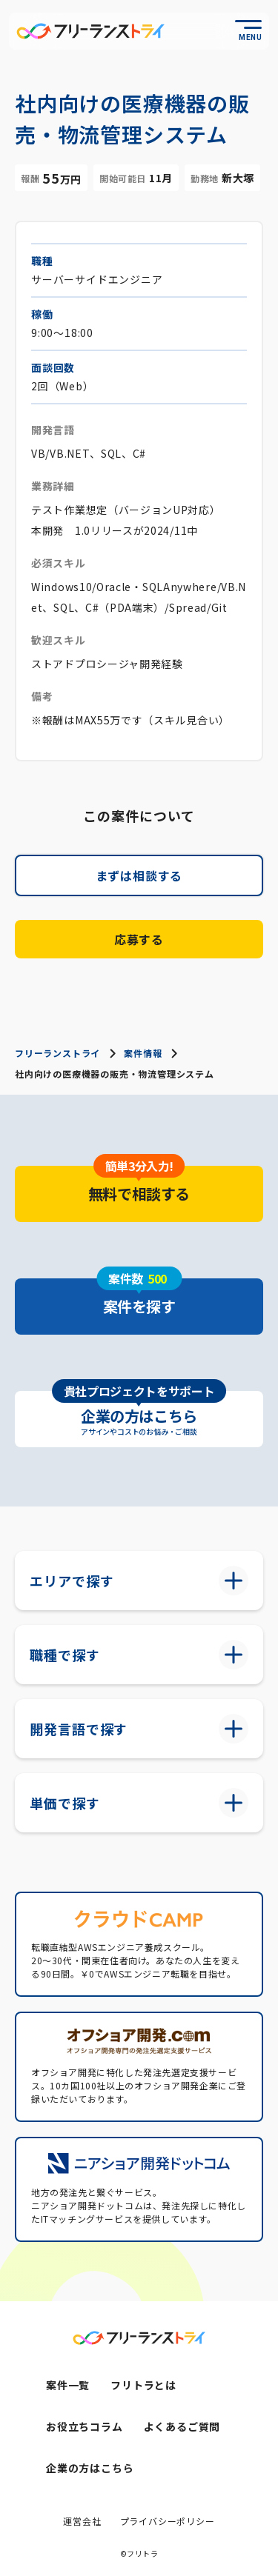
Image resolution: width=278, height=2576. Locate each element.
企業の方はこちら (89, 2467)
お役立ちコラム (84, 2426)
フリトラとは (143, 2385)
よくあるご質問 (182, 2426)
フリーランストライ (57, 1053)
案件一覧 (68, 2385)
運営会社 (82, 2521)
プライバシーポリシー (167, 2521)
